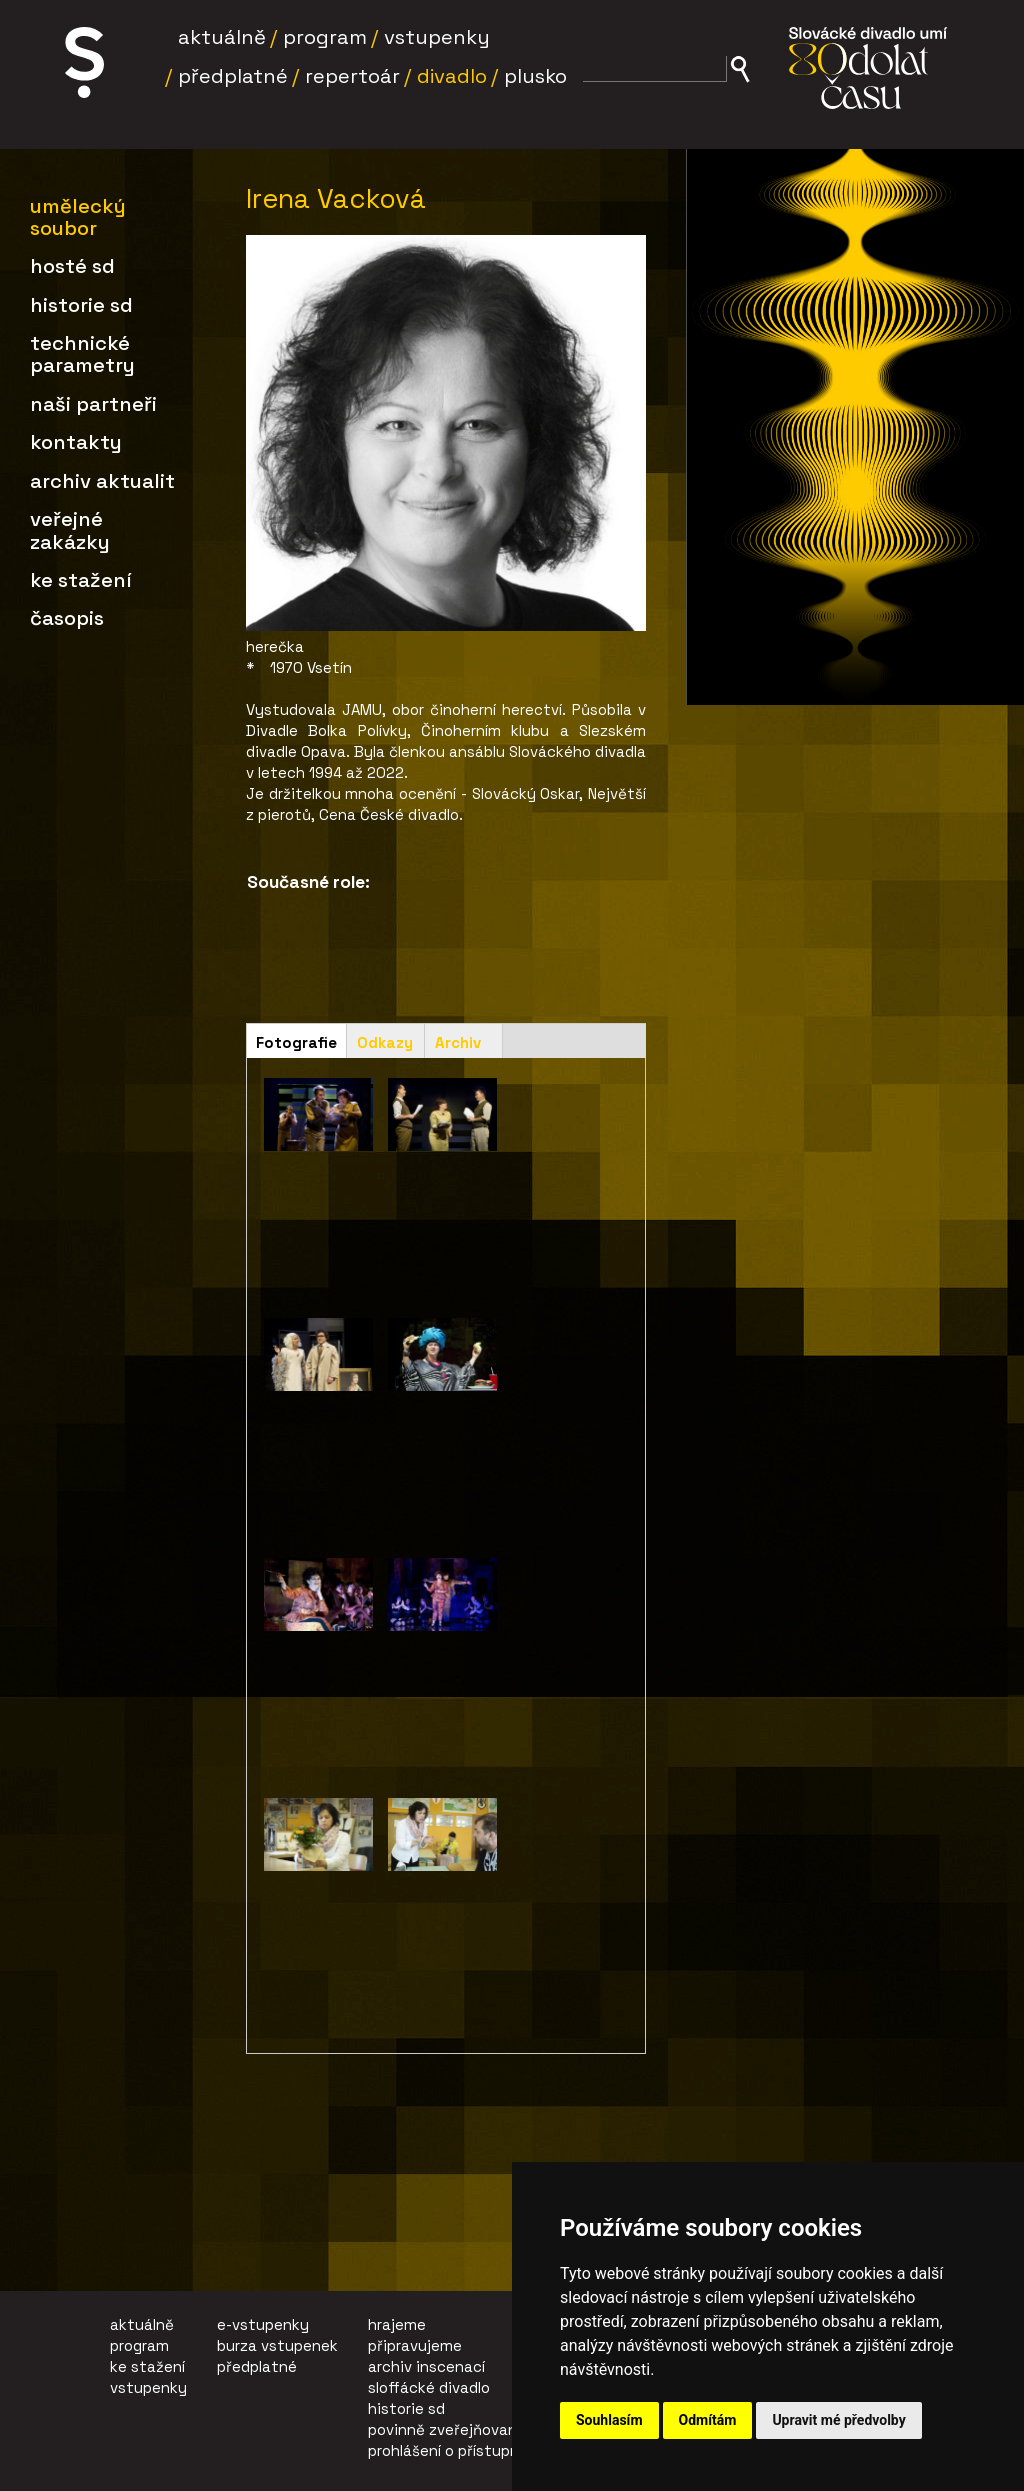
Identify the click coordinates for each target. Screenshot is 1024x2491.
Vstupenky (437, 37)
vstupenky (148, 2387)
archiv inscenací (426, 2366)
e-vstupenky (263, 2324)
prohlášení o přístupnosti (458, 2450)
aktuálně (142, 2324)
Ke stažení (81, 580)
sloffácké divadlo (429, 2387)
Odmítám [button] (708, 2420)
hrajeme (397, 2324)
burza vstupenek (277, 2345)
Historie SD (81, 305)
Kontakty (76, 442)
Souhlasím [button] (609, 2420)
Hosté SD (72, 266)
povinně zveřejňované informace (486, 2429)
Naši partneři (93, 404)
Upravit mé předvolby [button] (838, 2420)
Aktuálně (222, 37)
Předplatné (233, 76)
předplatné (257, 2366)
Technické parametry (82, 354)
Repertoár (352, 76)
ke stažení (147, 2366)
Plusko (535, 76)
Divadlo (452, 76)
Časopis (67, 618)
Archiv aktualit (102, 481)
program (139, 2345)
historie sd (406, 2408)
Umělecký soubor (78, 217)
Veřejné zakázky (70, 530)
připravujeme (415, 2345)
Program (325, 37)
